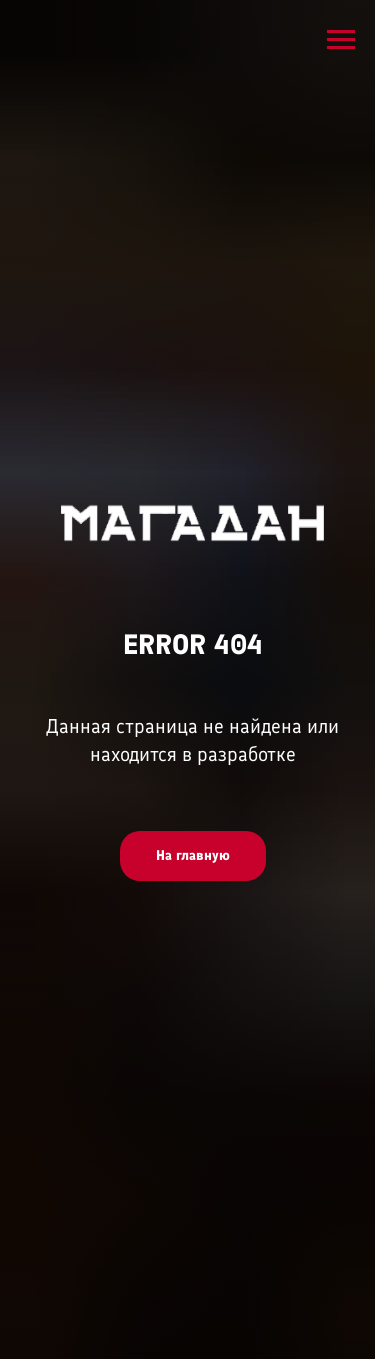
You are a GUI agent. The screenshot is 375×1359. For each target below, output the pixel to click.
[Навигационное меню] (341, 40)
